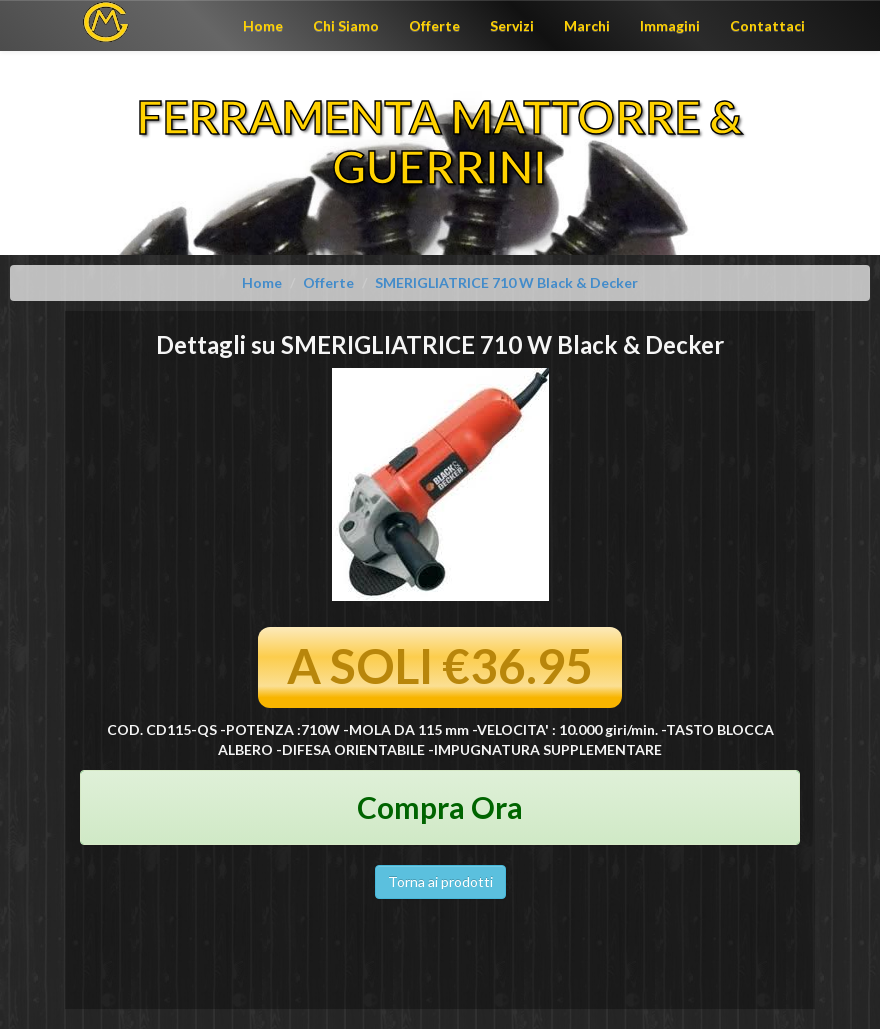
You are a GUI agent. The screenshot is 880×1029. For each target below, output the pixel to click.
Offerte (434, 25)
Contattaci (767, 25)
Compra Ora (440, 807)
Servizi (512, 25)
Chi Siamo (346, 25)
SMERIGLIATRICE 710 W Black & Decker (506, 282)
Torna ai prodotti (440, 881)
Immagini (670, 25)
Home (263, 25)
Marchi (587, 25)
